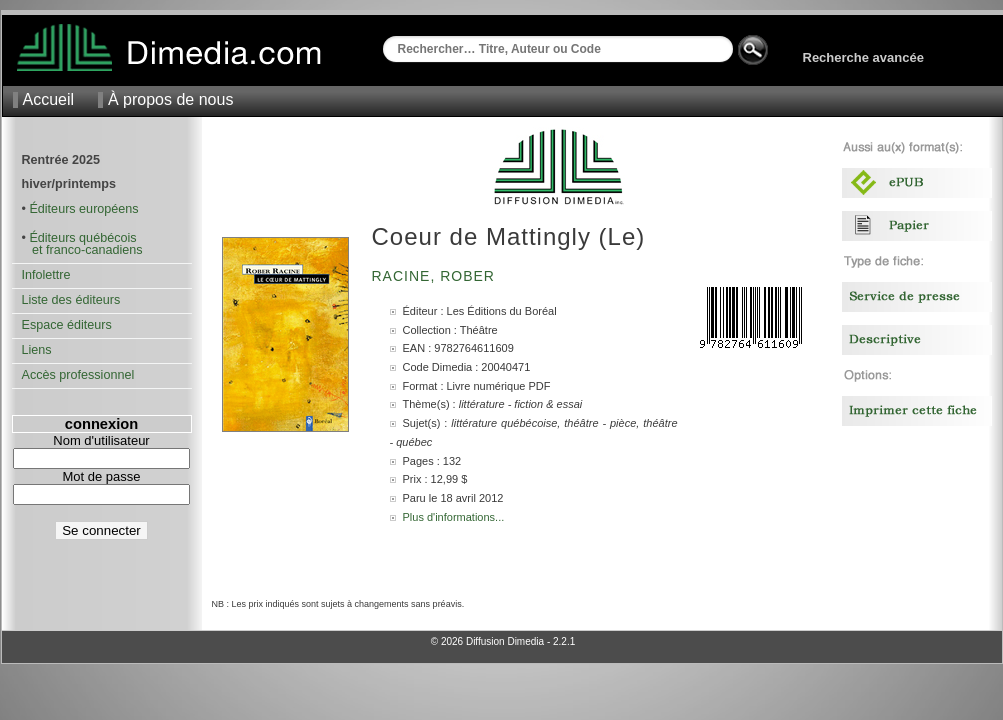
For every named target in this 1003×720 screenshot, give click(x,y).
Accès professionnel (78, 375)
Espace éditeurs (67, 325)
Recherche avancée (863, 57)
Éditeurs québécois (82, 238)
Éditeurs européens (83, 209)
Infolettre (46, 275)
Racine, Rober (436, 276)
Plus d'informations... (454, 517)
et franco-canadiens (82, 250)
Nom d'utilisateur (101, 440)
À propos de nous (170, 99)
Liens (37, 350)
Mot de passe (101, 476)
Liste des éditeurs (71, 300)
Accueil (49, 99)
